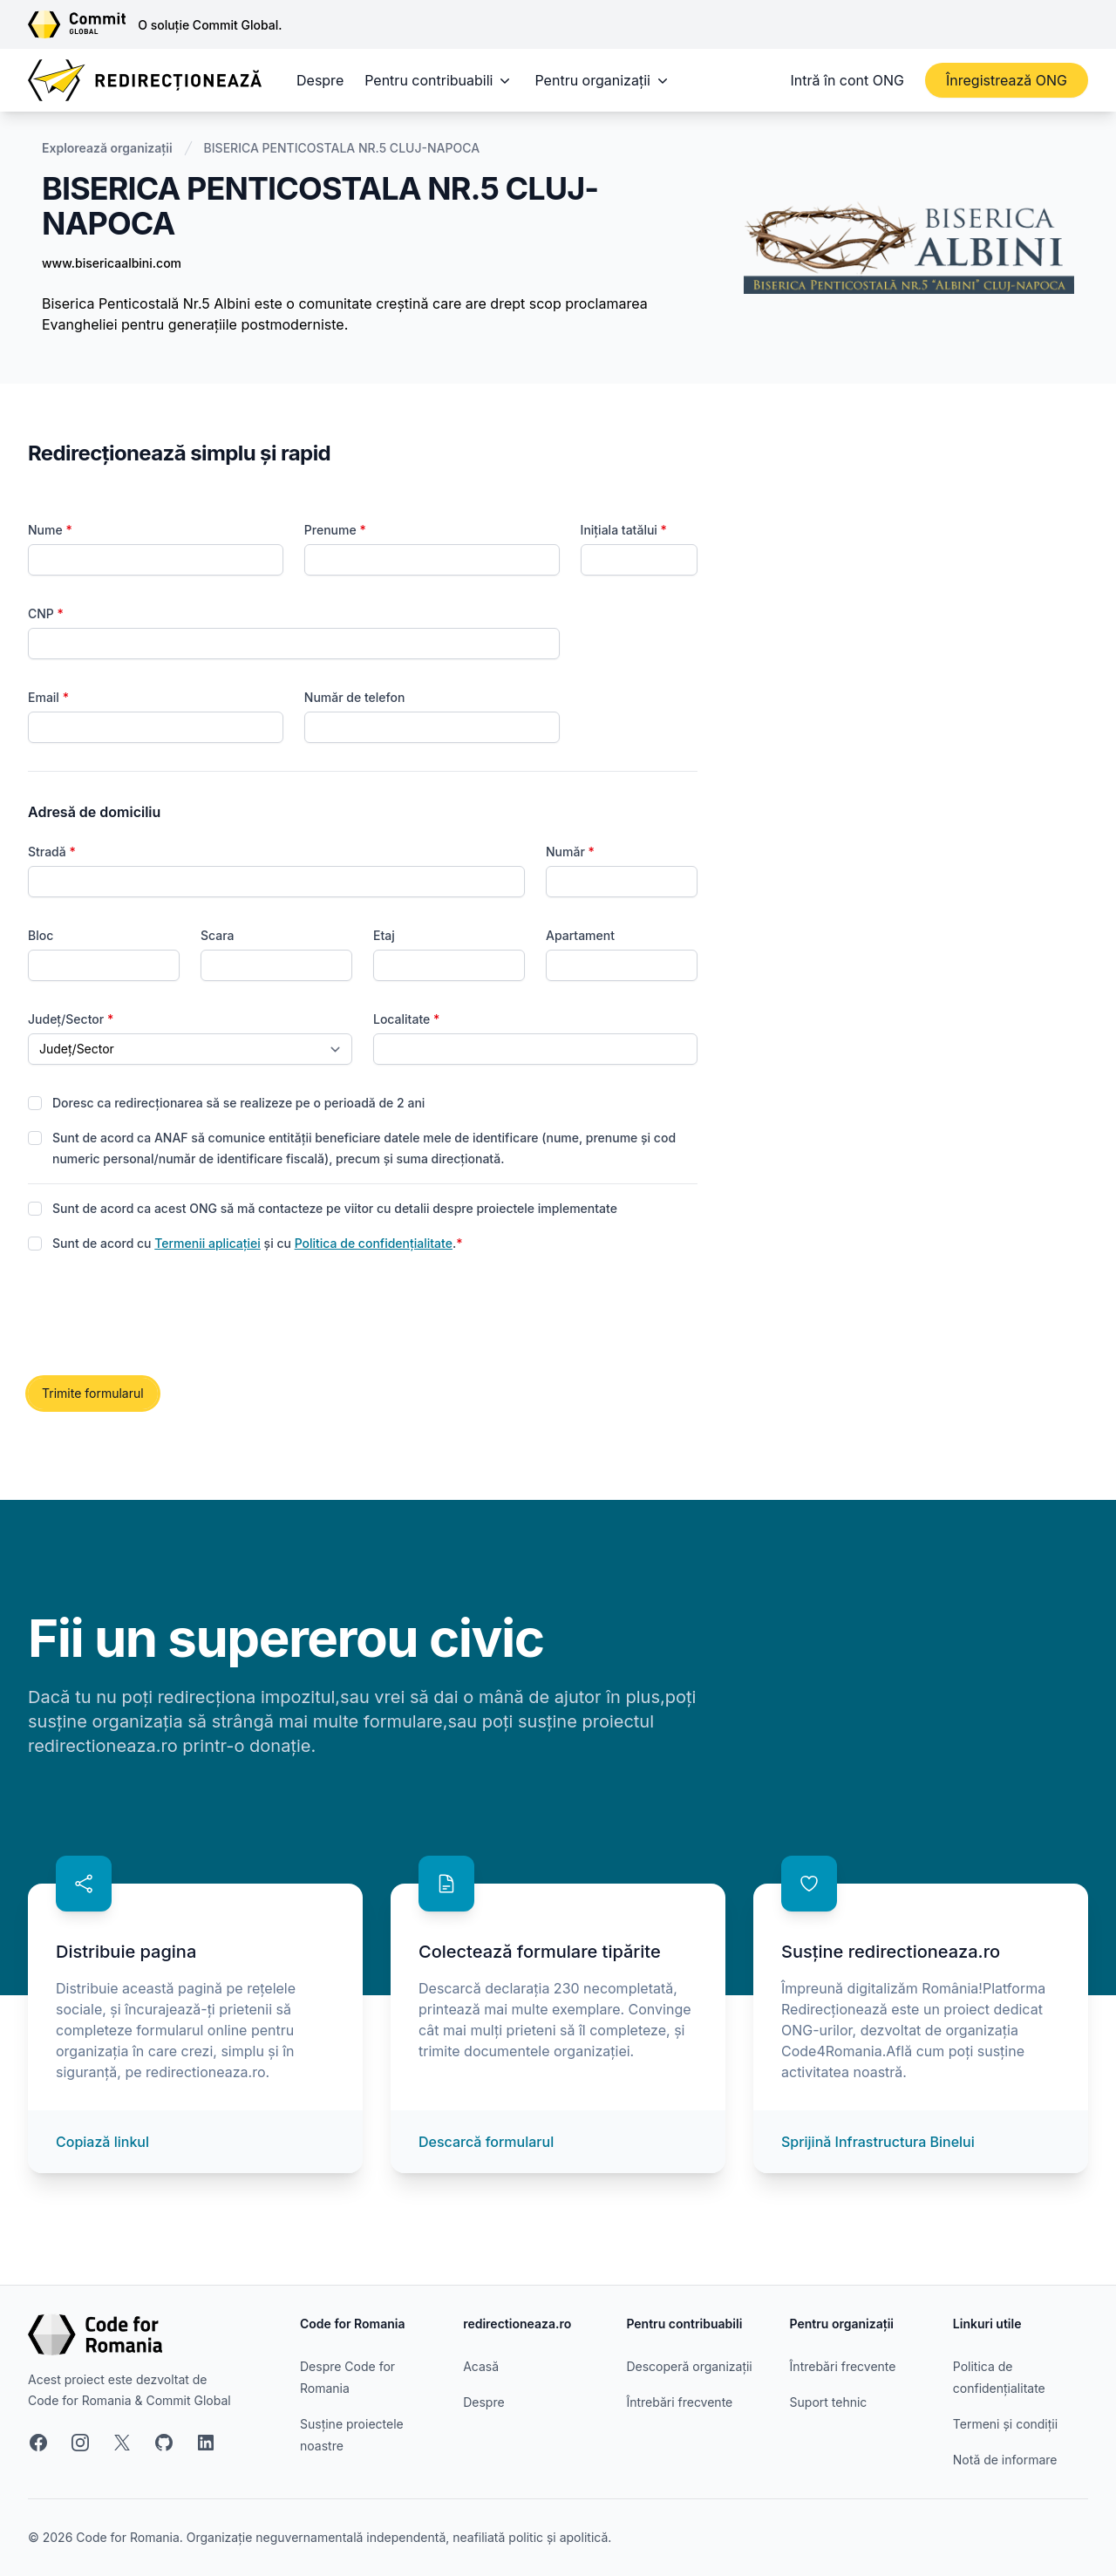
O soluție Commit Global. (210, 24)
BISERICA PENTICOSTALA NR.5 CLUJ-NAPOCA (342, 147)
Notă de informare (1005, 2459)
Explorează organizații (107, 147)
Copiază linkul (102, 2141)
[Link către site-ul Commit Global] (83, 24)
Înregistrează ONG (1006, 80)
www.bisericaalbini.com (111, 263)
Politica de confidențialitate (374, 1243)
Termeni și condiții (1005, 2423)
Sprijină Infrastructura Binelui (878, 2141)
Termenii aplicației (207, 1243)
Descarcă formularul (486, 2141)
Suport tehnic (829, 2402)
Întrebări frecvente (679, 2402)
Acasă (481, 2366)
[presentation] (160, 1316)
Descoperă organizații (689, 2366)
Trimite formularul (93, 1393)
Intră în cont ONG (847, 80)
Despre (320, 80)
